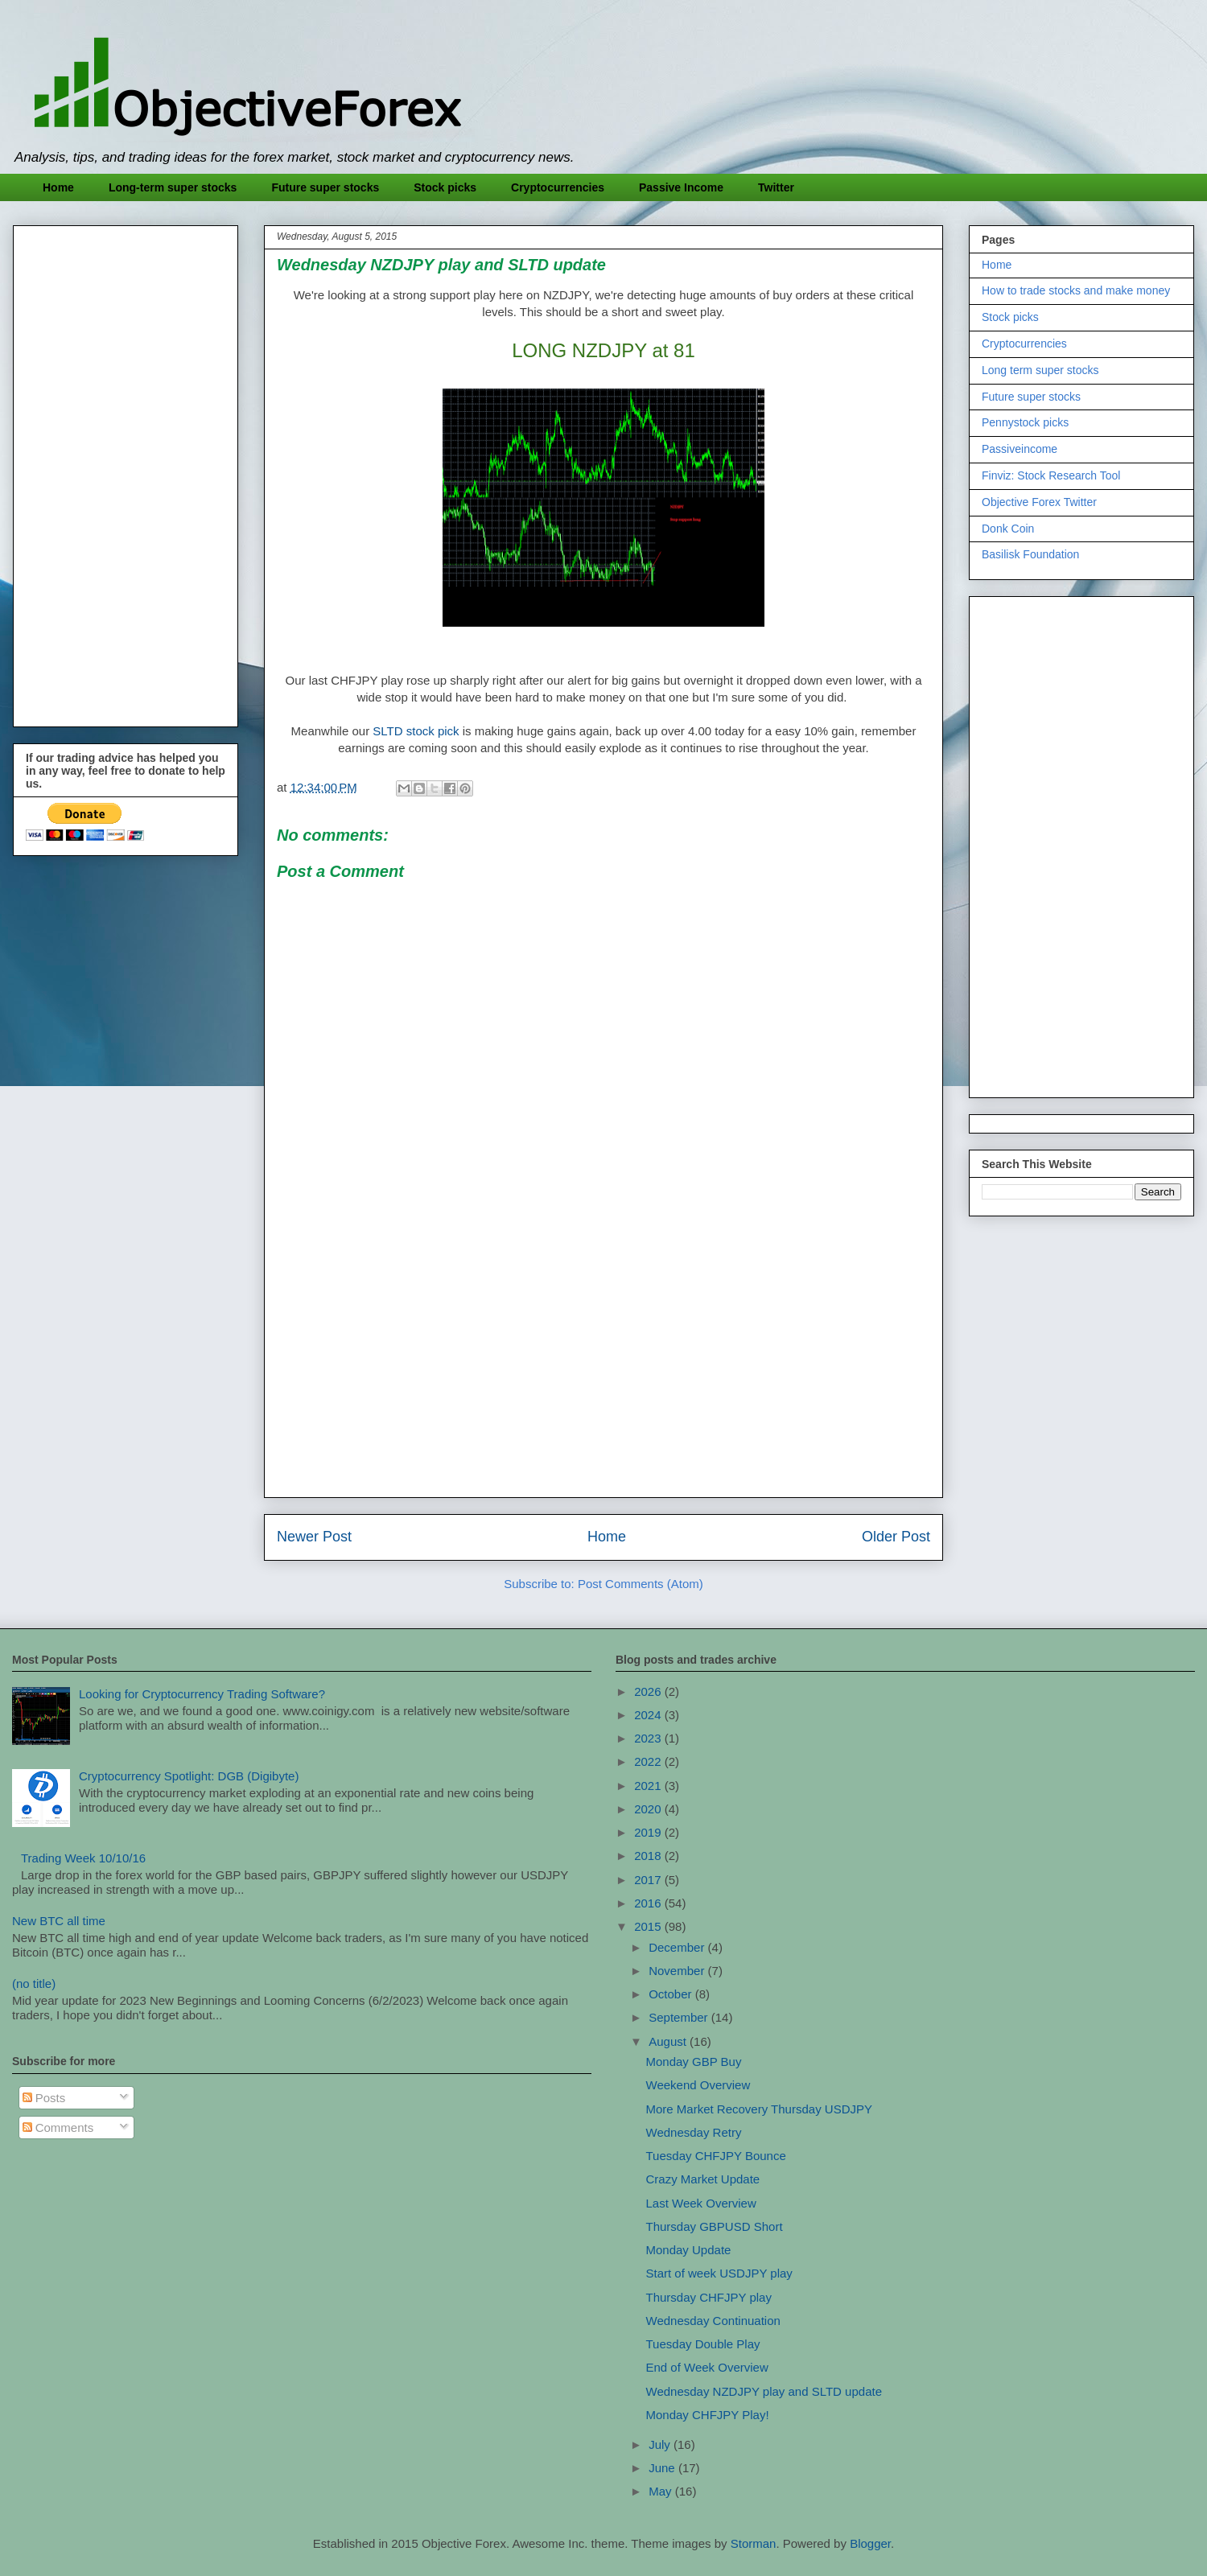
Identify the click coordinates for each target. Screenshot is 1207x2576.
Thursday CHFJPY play (709, 2297)
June (663, 2468)
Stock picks (445, 187)
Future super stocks (325, 187)
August (669, 2041)
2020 (649, 1809)
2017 (649, 1880)
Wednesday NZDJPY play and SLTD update (764, 2391)
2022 (649, 1761)
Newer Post (314, 1537)
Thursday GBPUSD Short (714, 2226)
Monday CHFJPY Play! (707, 2415)
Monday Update (688, 2250)
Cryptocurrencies (557, 187)
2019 (649, 1832)
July (661, 2444)
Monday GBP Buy (694, 2061)
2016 (649, 1903)
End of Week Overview (707, 2367)
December (678, 1947)
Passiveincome (1019, 448)
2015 (649, 1926)
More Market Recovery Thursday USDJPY (759, 2109)
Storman (754, 2543)
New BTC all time (58, 1921)
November (678, 1970)
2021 (649, 1785)
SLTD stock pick (416, 731)
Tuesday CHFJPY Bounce (716, 2155)
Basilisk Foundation (1030, 554)
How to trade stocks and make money (1076, 290)
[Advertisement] (603, 1372)
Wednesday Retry (694, 2132)
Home (58, 187)
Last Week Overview (701, 2203)
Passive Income (681, 187)
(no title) (34, 1983)
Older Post (896, 1537)
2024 (649, 1715)
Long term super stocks (1040, 370)
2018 (649, 1855)
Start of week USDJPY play (719, 2273)
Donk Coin (1008, 528)
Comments (58, 2127)
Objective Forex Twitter (1039, 502)
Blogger (870, 2543)
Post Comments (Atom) (640, 1583)
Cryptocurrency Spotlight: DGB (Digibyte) (189, 1776)
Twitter (776, 187)
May (662, 2491)
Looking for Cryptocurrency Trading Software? (202, 1694)
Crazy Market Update (703, 2179)
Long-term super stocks (173, 187)
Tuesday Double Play (703, 2344)
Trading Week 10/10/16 (83, 1858)
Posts (44, 2098)
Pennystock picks (1025, 422)
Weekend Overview (698, 2085)
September (680, 2017)
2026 (649, 1691)
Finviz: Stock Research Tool (1051, 475)
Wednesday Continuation (713, 2320)
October (672, 1994)
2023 (649, 1738)
